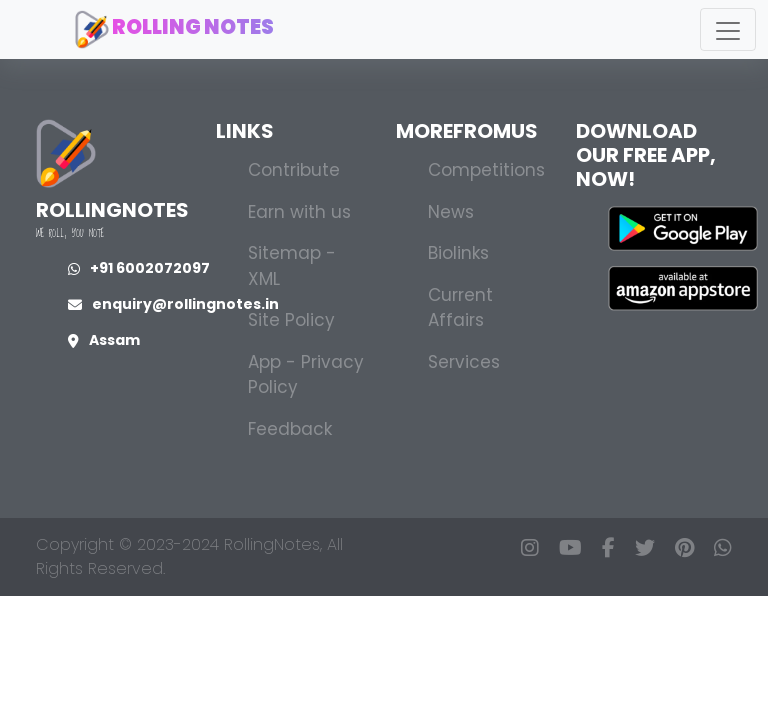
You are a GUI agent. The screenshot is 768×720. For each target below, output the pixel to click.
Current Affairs (460, 308)
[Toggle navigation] (728, 29)
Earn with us (299, 212)
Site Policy (291, 320)
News (451, 212)
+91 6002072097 (139, 268)
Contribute (294, 170)
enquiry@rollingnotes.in (173, 304)
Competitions (486, 170)
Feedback (290, 429)
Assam (104, 340)
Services (464, 362)
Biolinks (458, 253)
